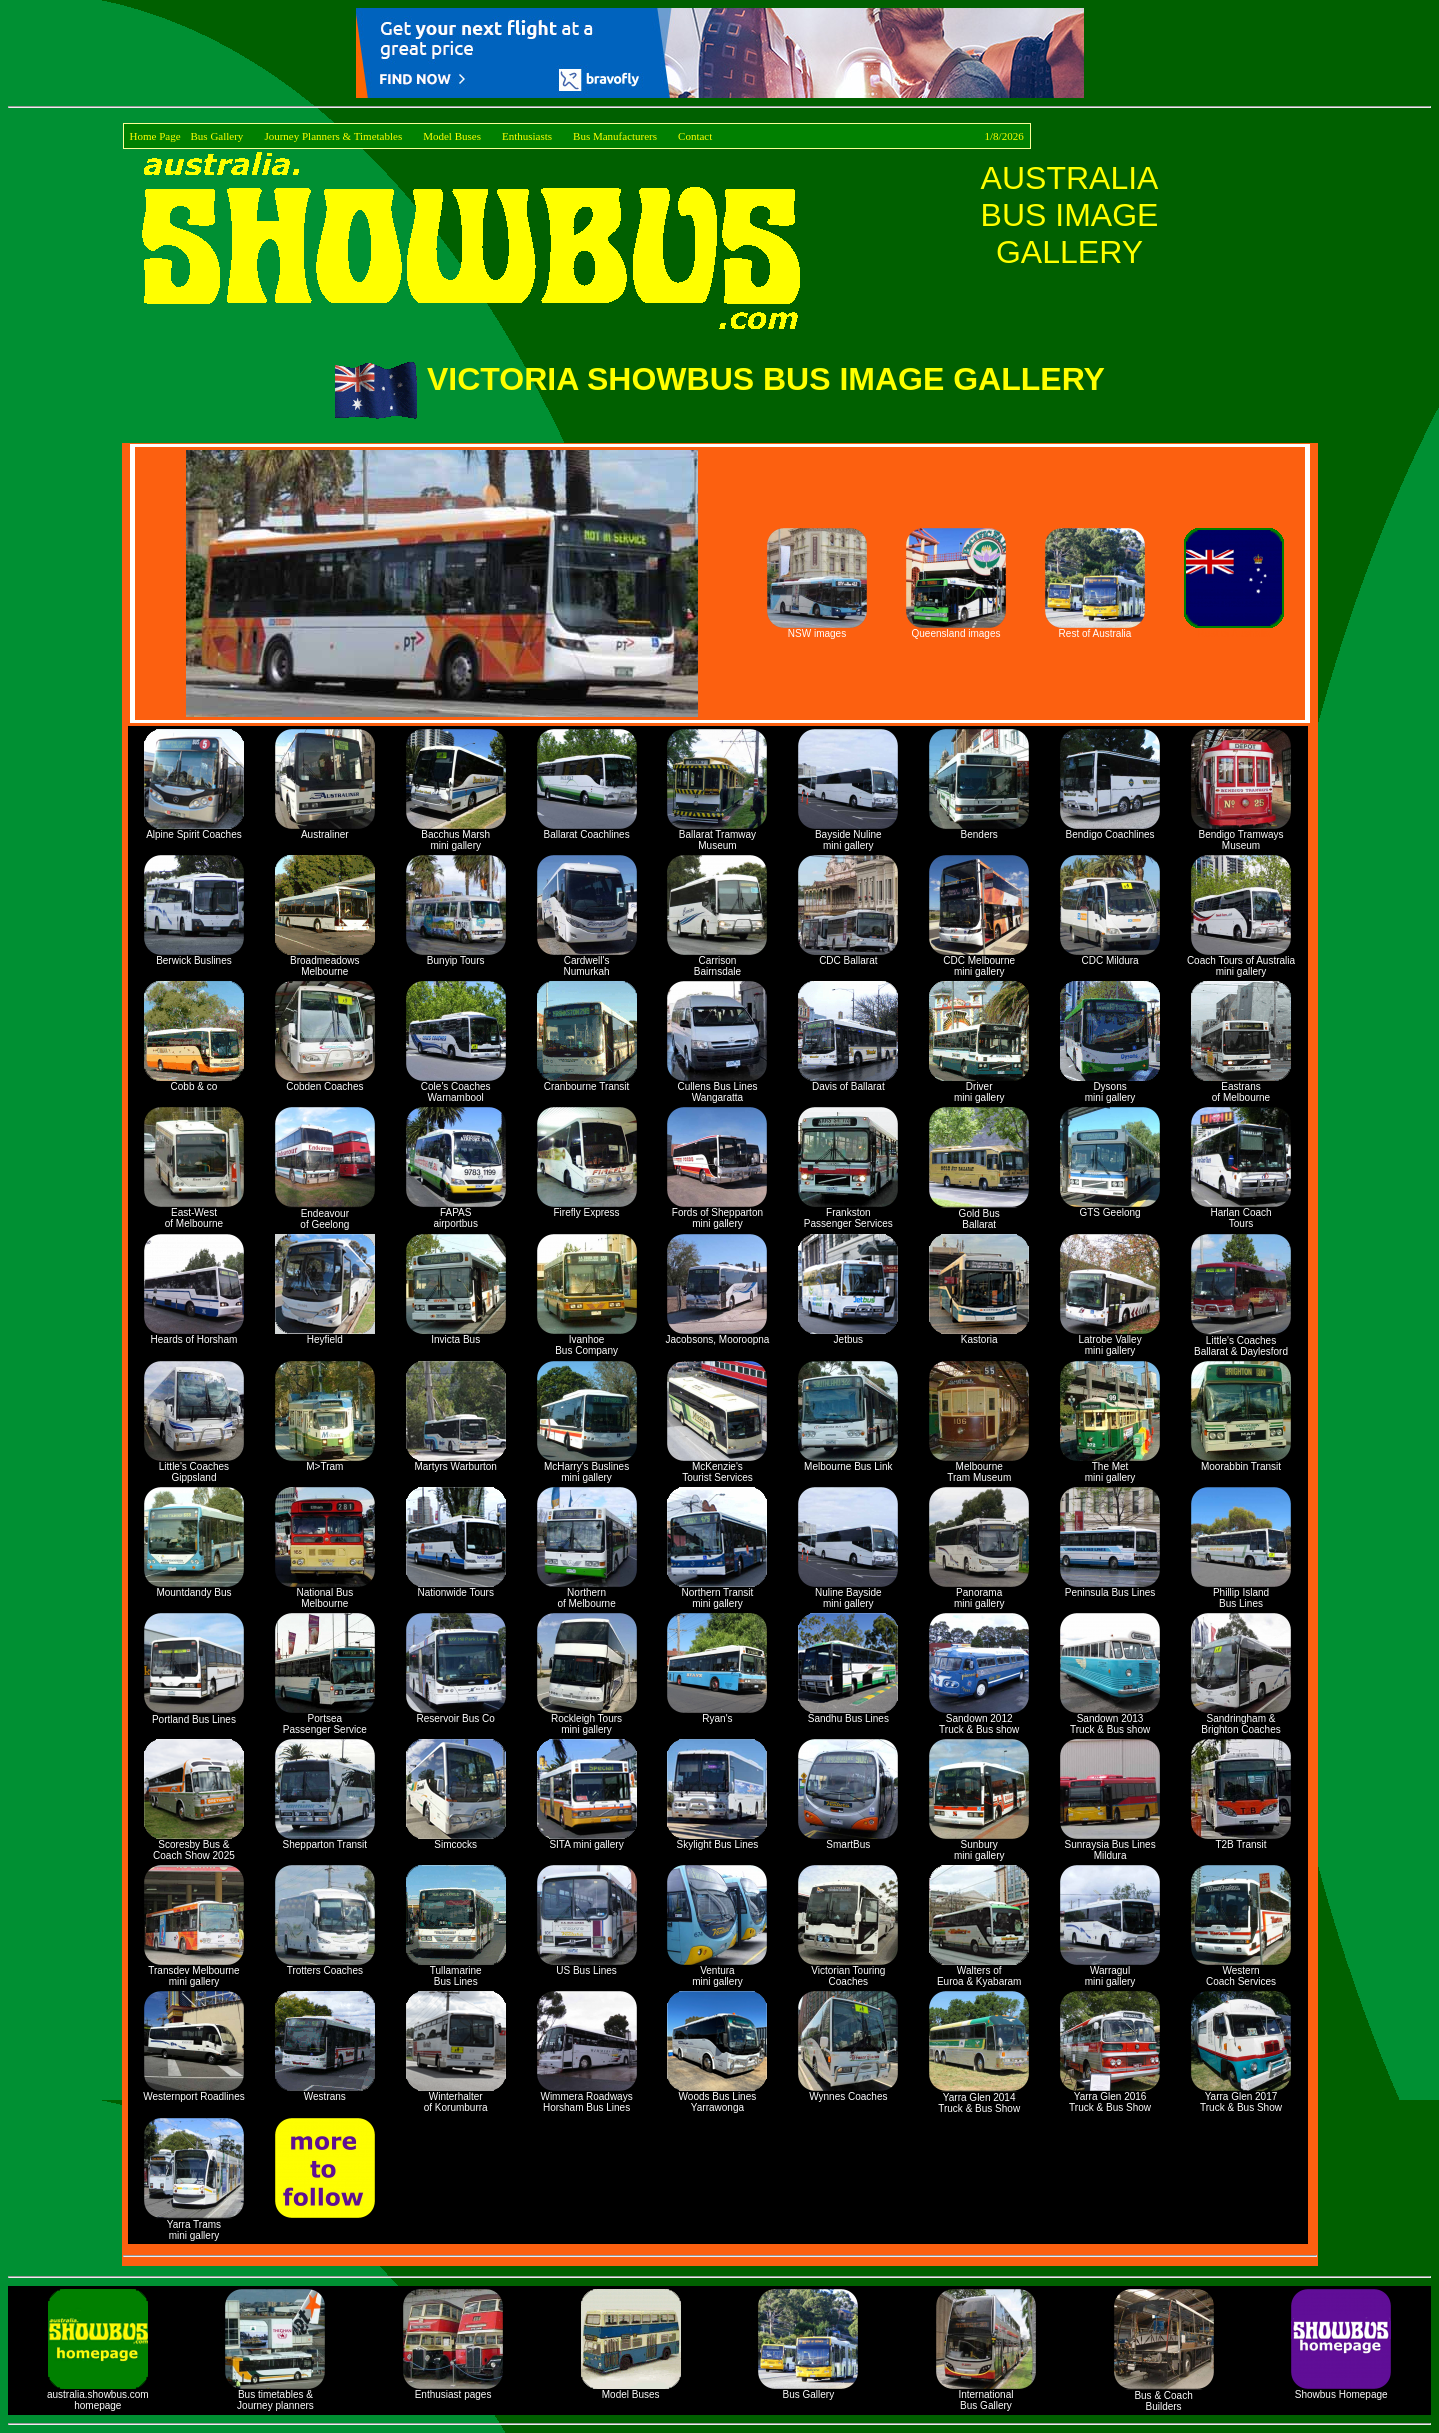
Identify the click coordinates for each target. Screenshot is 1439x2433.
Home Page (155, 136)
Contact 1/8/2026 (851, 136)
